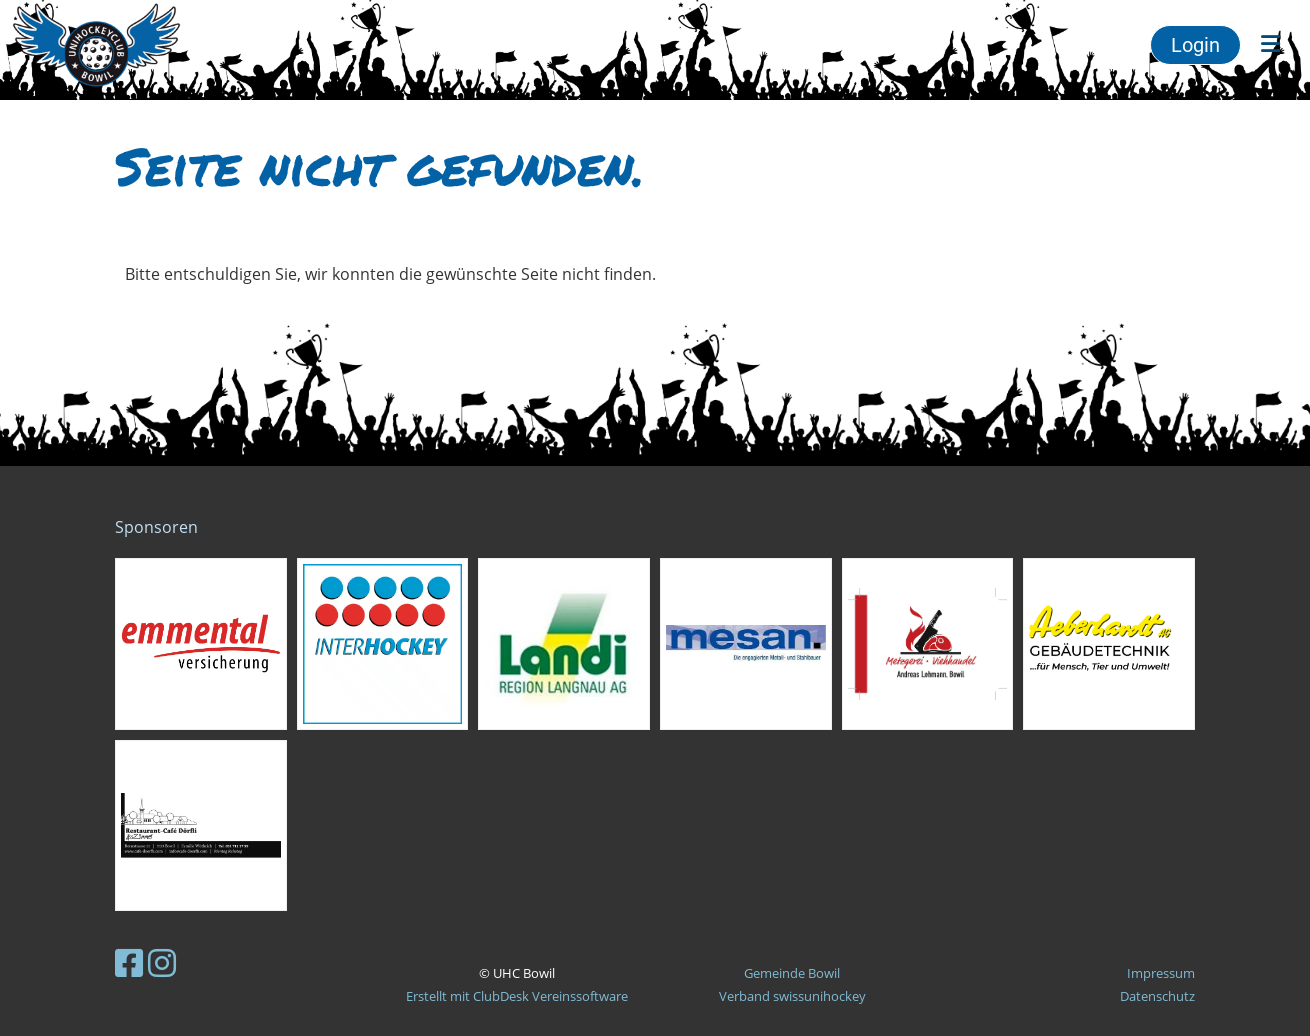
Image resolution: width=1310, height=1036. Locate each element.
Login (1195, 45)
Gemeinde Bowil (792, 973)
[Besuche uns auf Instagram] (162, 962)
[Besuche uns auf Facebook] (129, 962)
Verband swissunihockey (792, 996)
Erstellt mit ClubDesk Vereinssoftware (517, 996)
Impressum (1161, 973)
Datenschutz (1157, 996)
